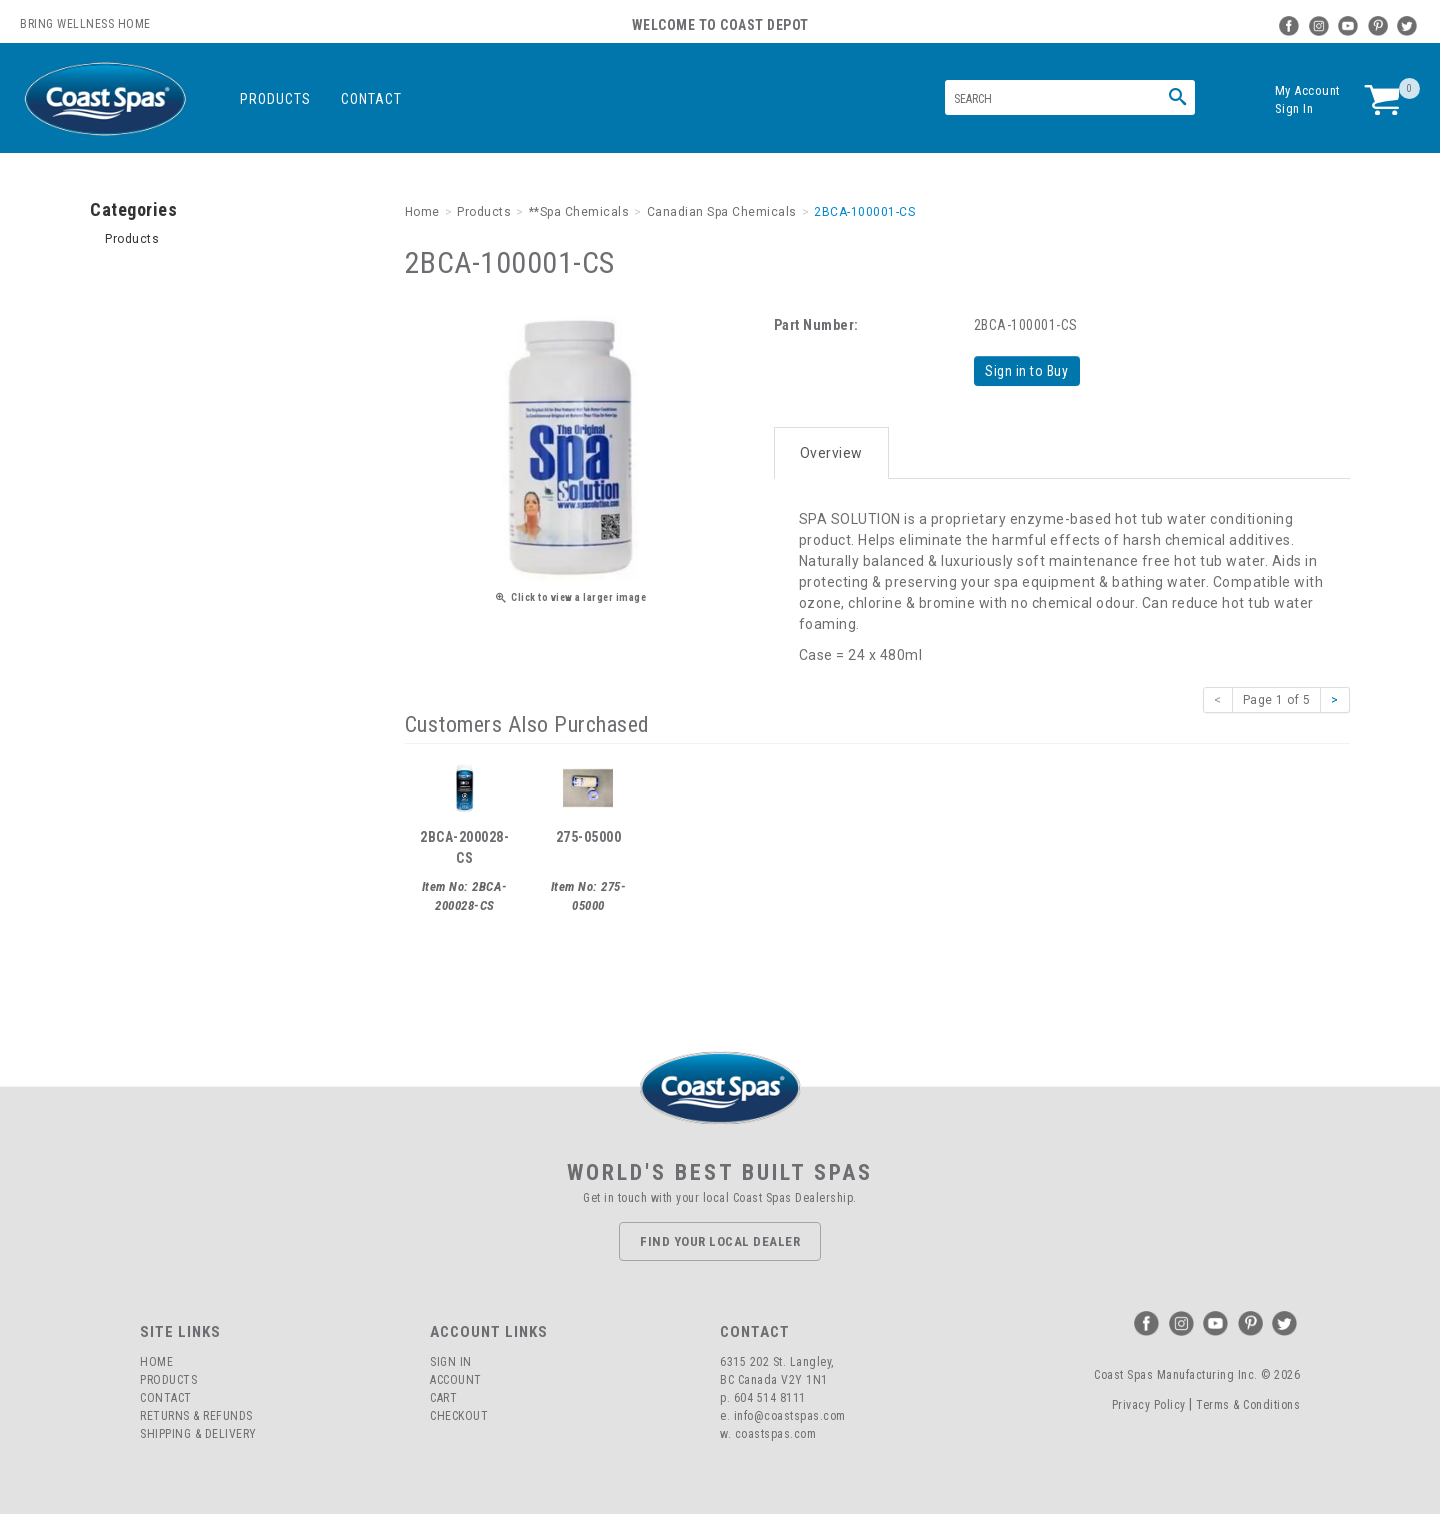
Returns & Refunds (196, 1416)
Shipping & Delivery (198, 1434)
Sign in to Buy (1027, 371)
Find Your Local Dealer (720, 1240)
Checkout (459, 1416)
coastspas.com (776, 1434)
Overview (831, 452)
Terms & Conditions (1248, 1404)
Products (275, 99)
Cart (443, 1398)
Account (456, 1380)
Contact (371, 99)
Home (156, 1362)
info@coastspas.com (790, 1416)
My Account (1308, 90)
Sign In (1294, 108)
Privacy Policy (1149, 1404)
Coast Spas (105, 99)
